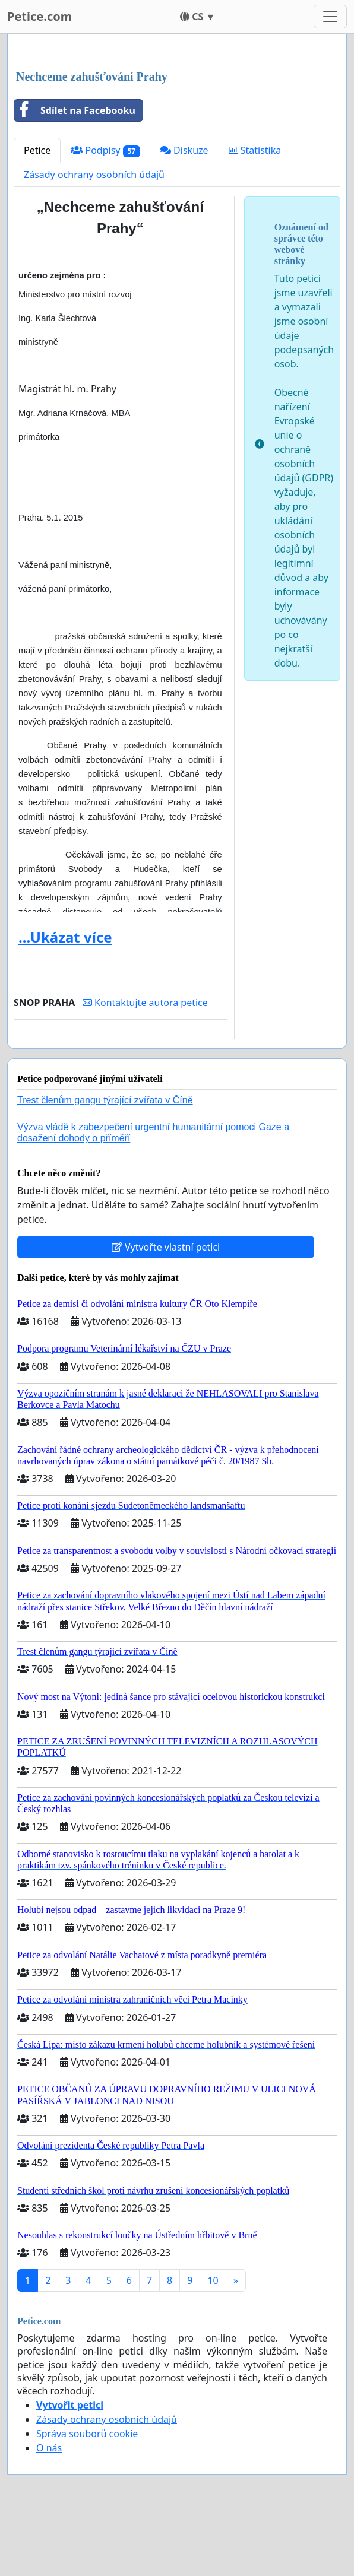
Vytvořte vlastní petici (166, 1247)
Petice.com (39, 16)
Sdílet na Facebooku (74, 110)
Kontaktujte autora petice (145, 1002)
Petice (37, 150)
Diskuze (184, 150)
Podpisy (105, 150)
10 (212, 2280)
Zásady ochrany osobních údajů (94, 174)
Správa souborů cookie (87, 2433)
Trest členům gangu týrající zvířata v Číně (105, 1100)
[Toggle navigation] (330, 16)
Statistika (255, 150)
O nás (49, 2447)
